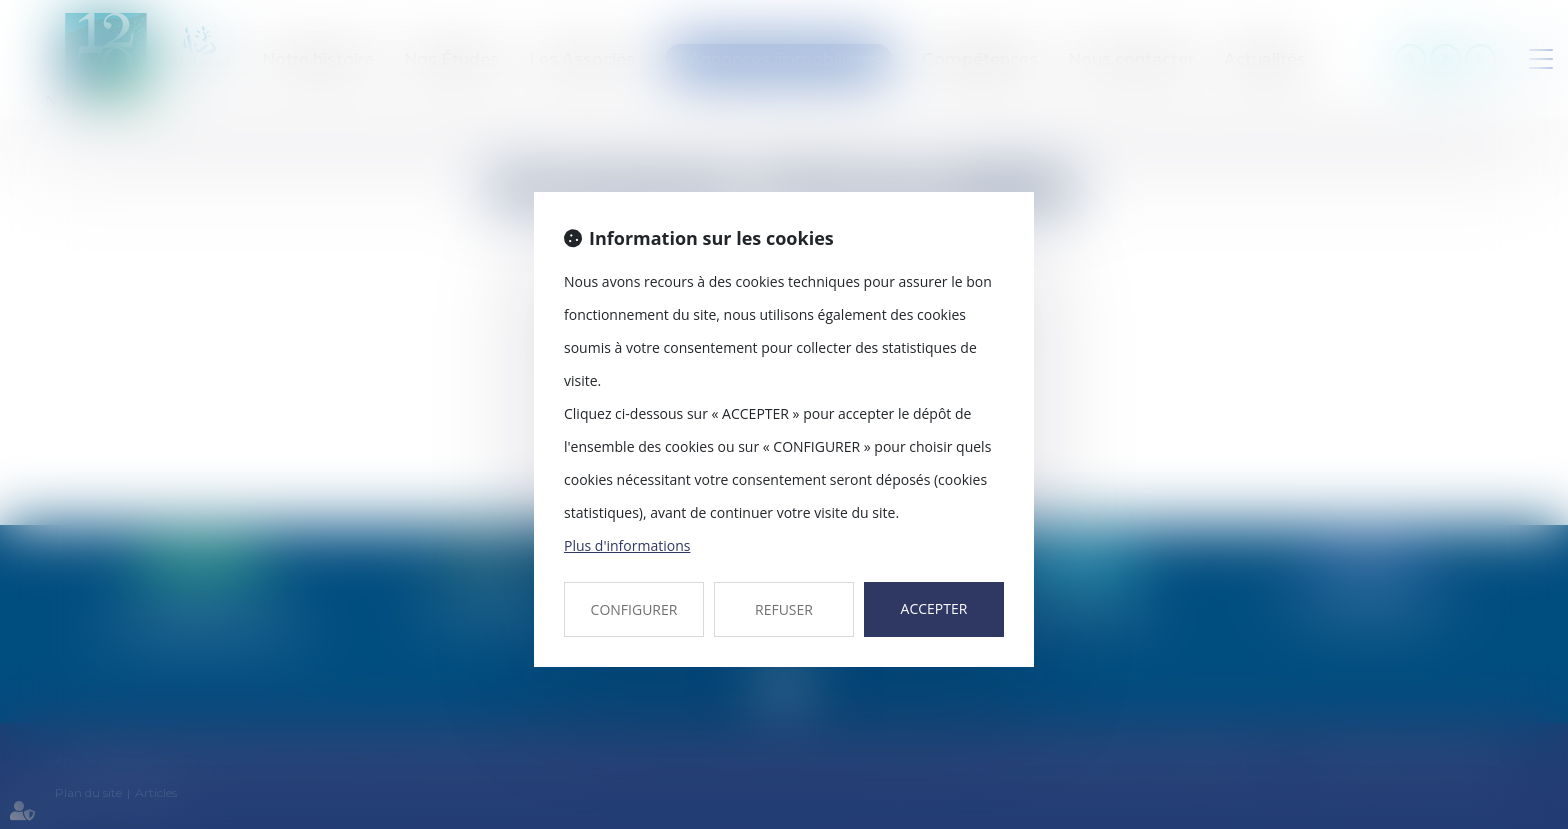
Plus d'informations (627, 545)
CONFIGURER (634, 609)
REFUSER (784, 609)
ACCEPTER (934, 608)
